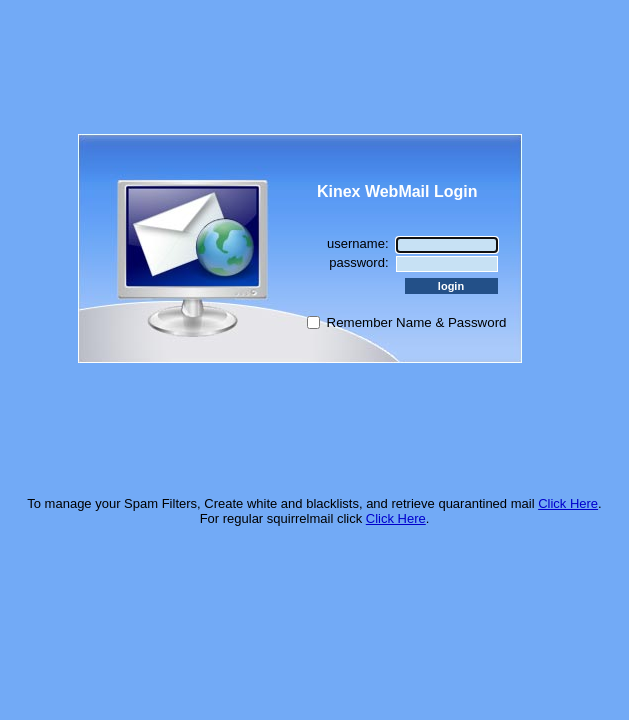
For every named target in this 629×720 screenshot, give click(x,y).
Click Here (568, 503)
